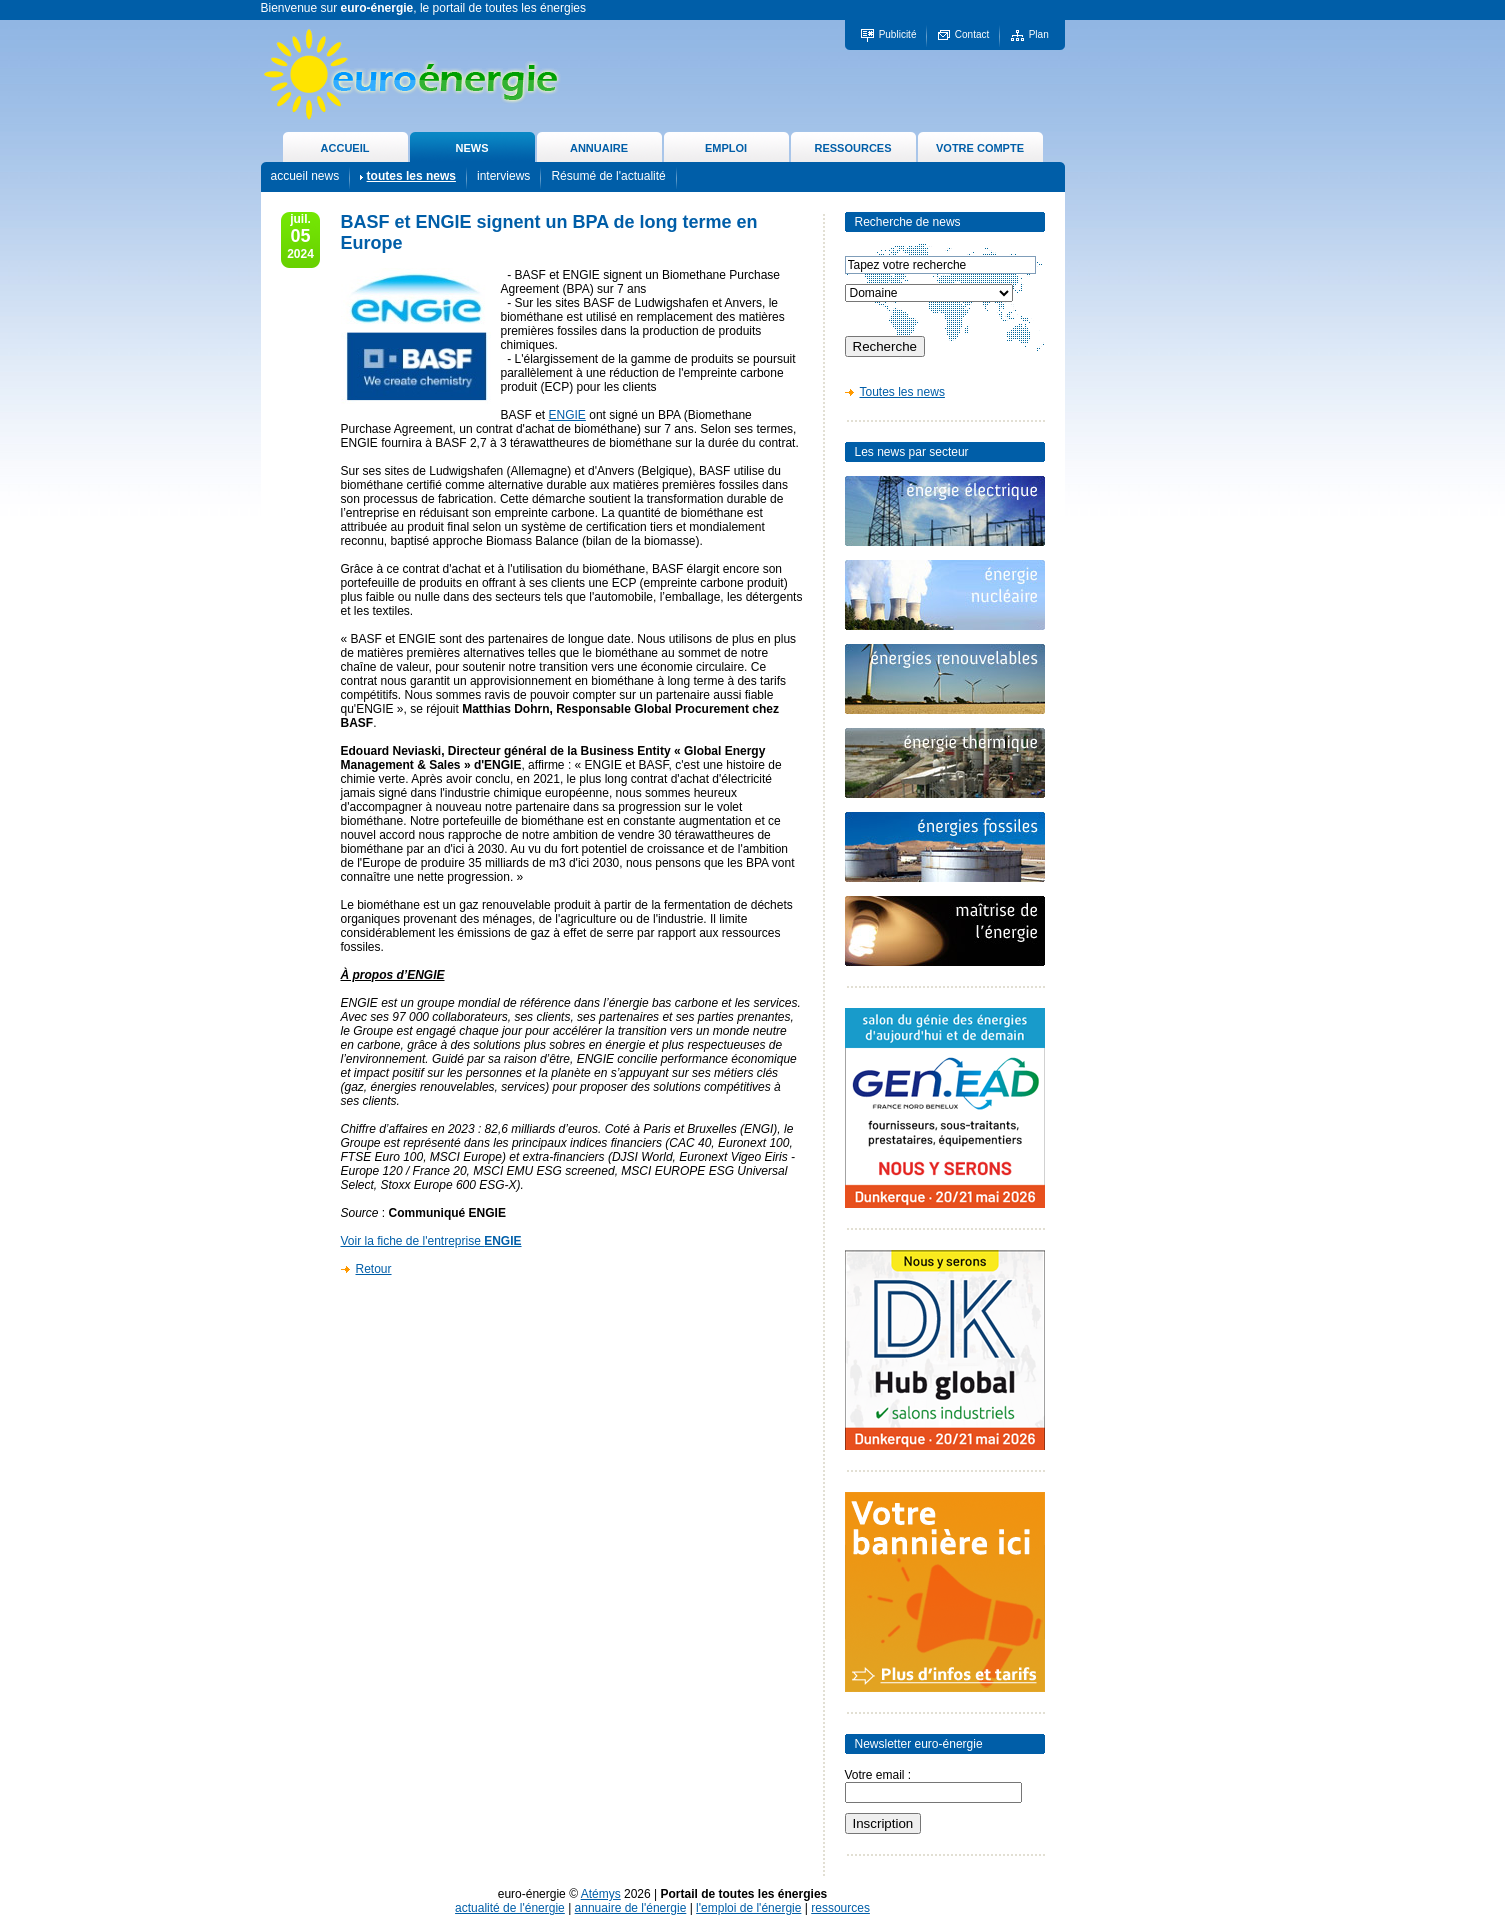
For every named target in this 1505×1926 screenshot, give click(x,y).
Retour (374, 1269)
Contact (972, 34)
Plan (1039, 34)
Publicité (898, 34)
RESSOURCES (852, 148)
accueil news (305, 176)
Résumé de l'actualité (608, 176)
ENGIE (567, 415)
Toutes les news (902, 392)
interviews (503, 176)
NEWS (472, 148)
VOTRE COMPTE (980, 148)
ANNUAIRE (599, 148)
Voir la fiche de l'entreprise (431, 1241)
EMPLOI (726, 148)
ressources (840, 1908)
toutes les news (411, 176)
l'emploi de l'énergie (748, 1908)
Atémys (601, 1894)
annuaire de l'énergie (631, 1908)
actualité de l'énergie (510, 1908)
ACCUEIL (345, 148)
